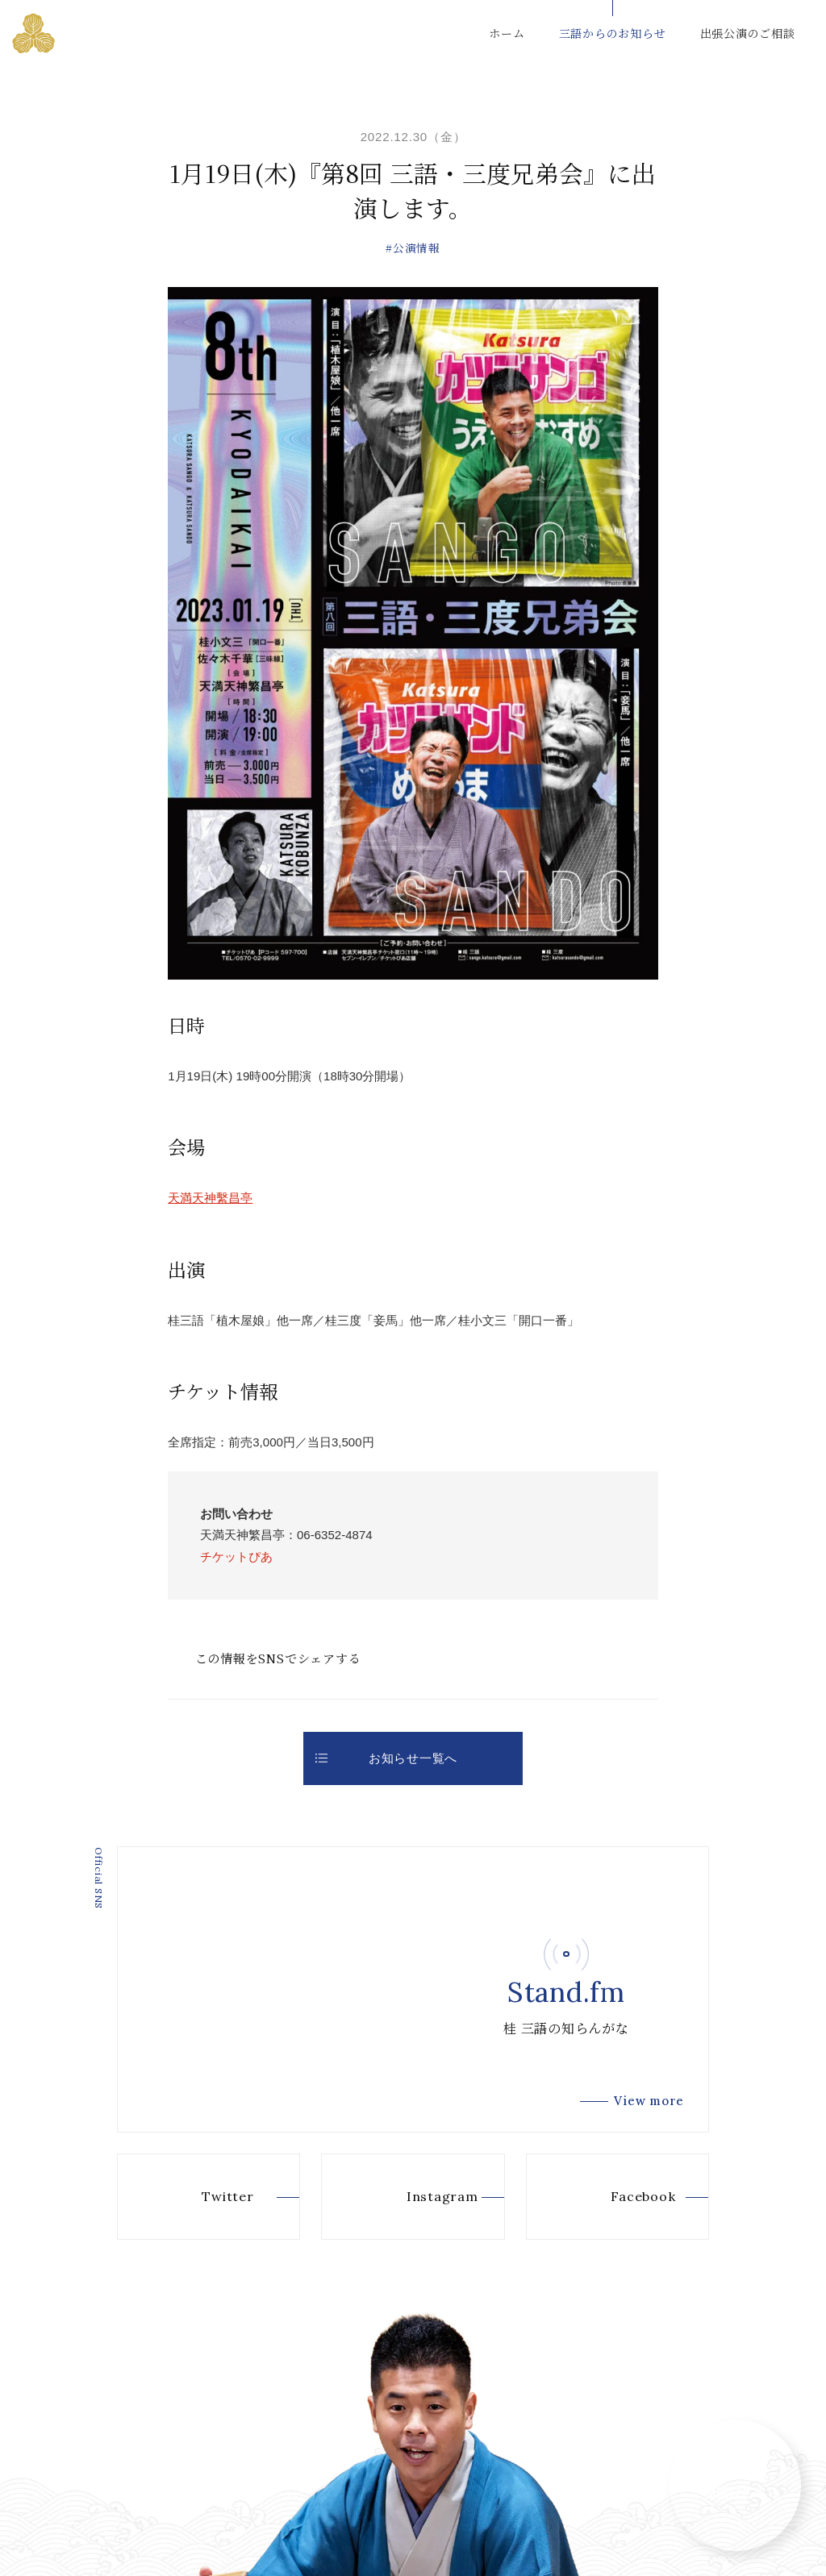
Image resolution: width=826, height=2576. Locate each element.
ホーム (506, 33)
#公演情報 (413, 247)
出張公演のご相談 (747, 33)
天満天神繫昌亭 (210, 1198)
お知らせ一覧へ (386, 1758)
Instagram (416, 2197)
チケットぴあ (236, 1556)
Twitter (202, 2197)
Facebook (617, 2197)
